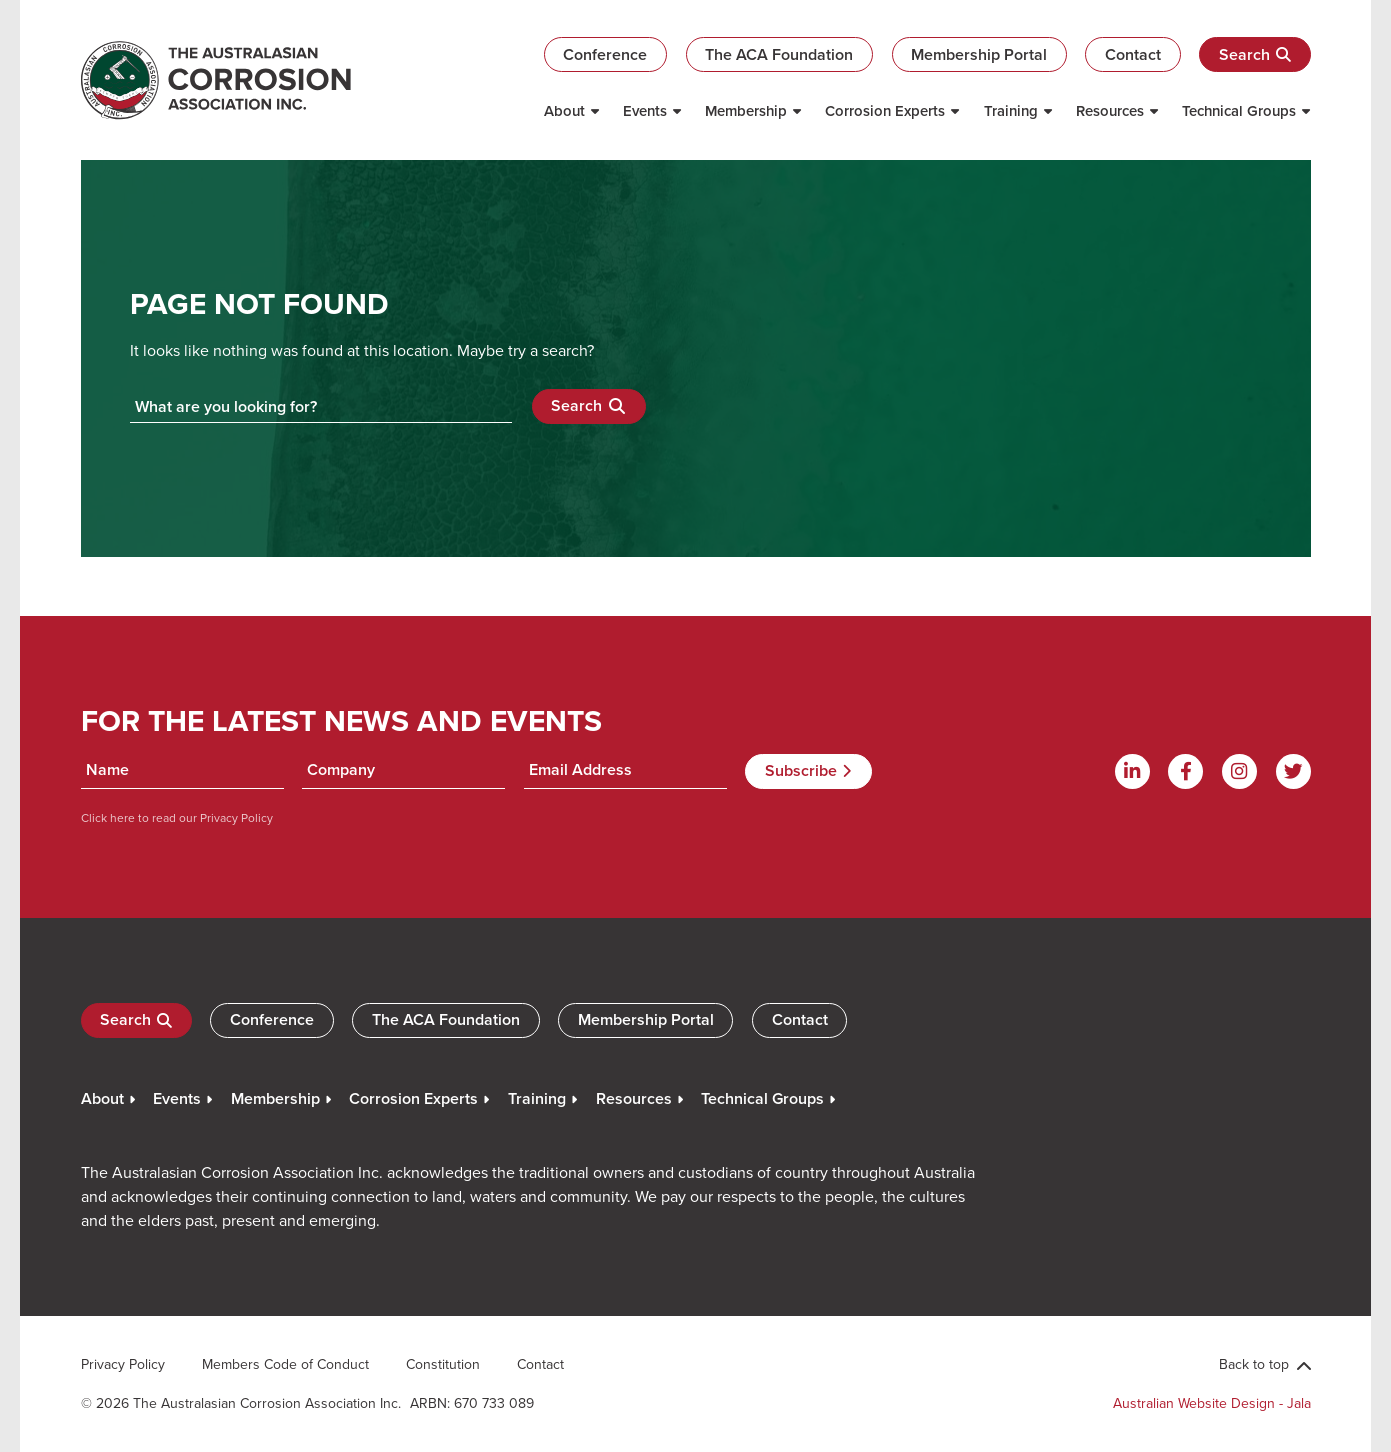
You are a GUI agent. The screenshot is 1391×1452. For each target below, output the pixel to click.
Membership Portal (979, 54)
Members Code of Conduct (285, 1364)
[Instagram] (1239, 771)
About (564, 110)
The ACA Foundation (779, 54)
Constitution (443, 1364)
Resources (1110, 110)
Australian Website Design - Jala (1212, 1403)
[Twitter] (1293, 771)
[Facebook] (1185, 771)
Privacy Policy (235, 817)
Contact (1133, 54)
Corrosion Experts (885, 110)
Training (1011, 110)
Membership (746, 110)
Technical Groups (1239, 110)
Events (645, 110)
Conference (605, 54)
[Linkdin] (1132, 771)
